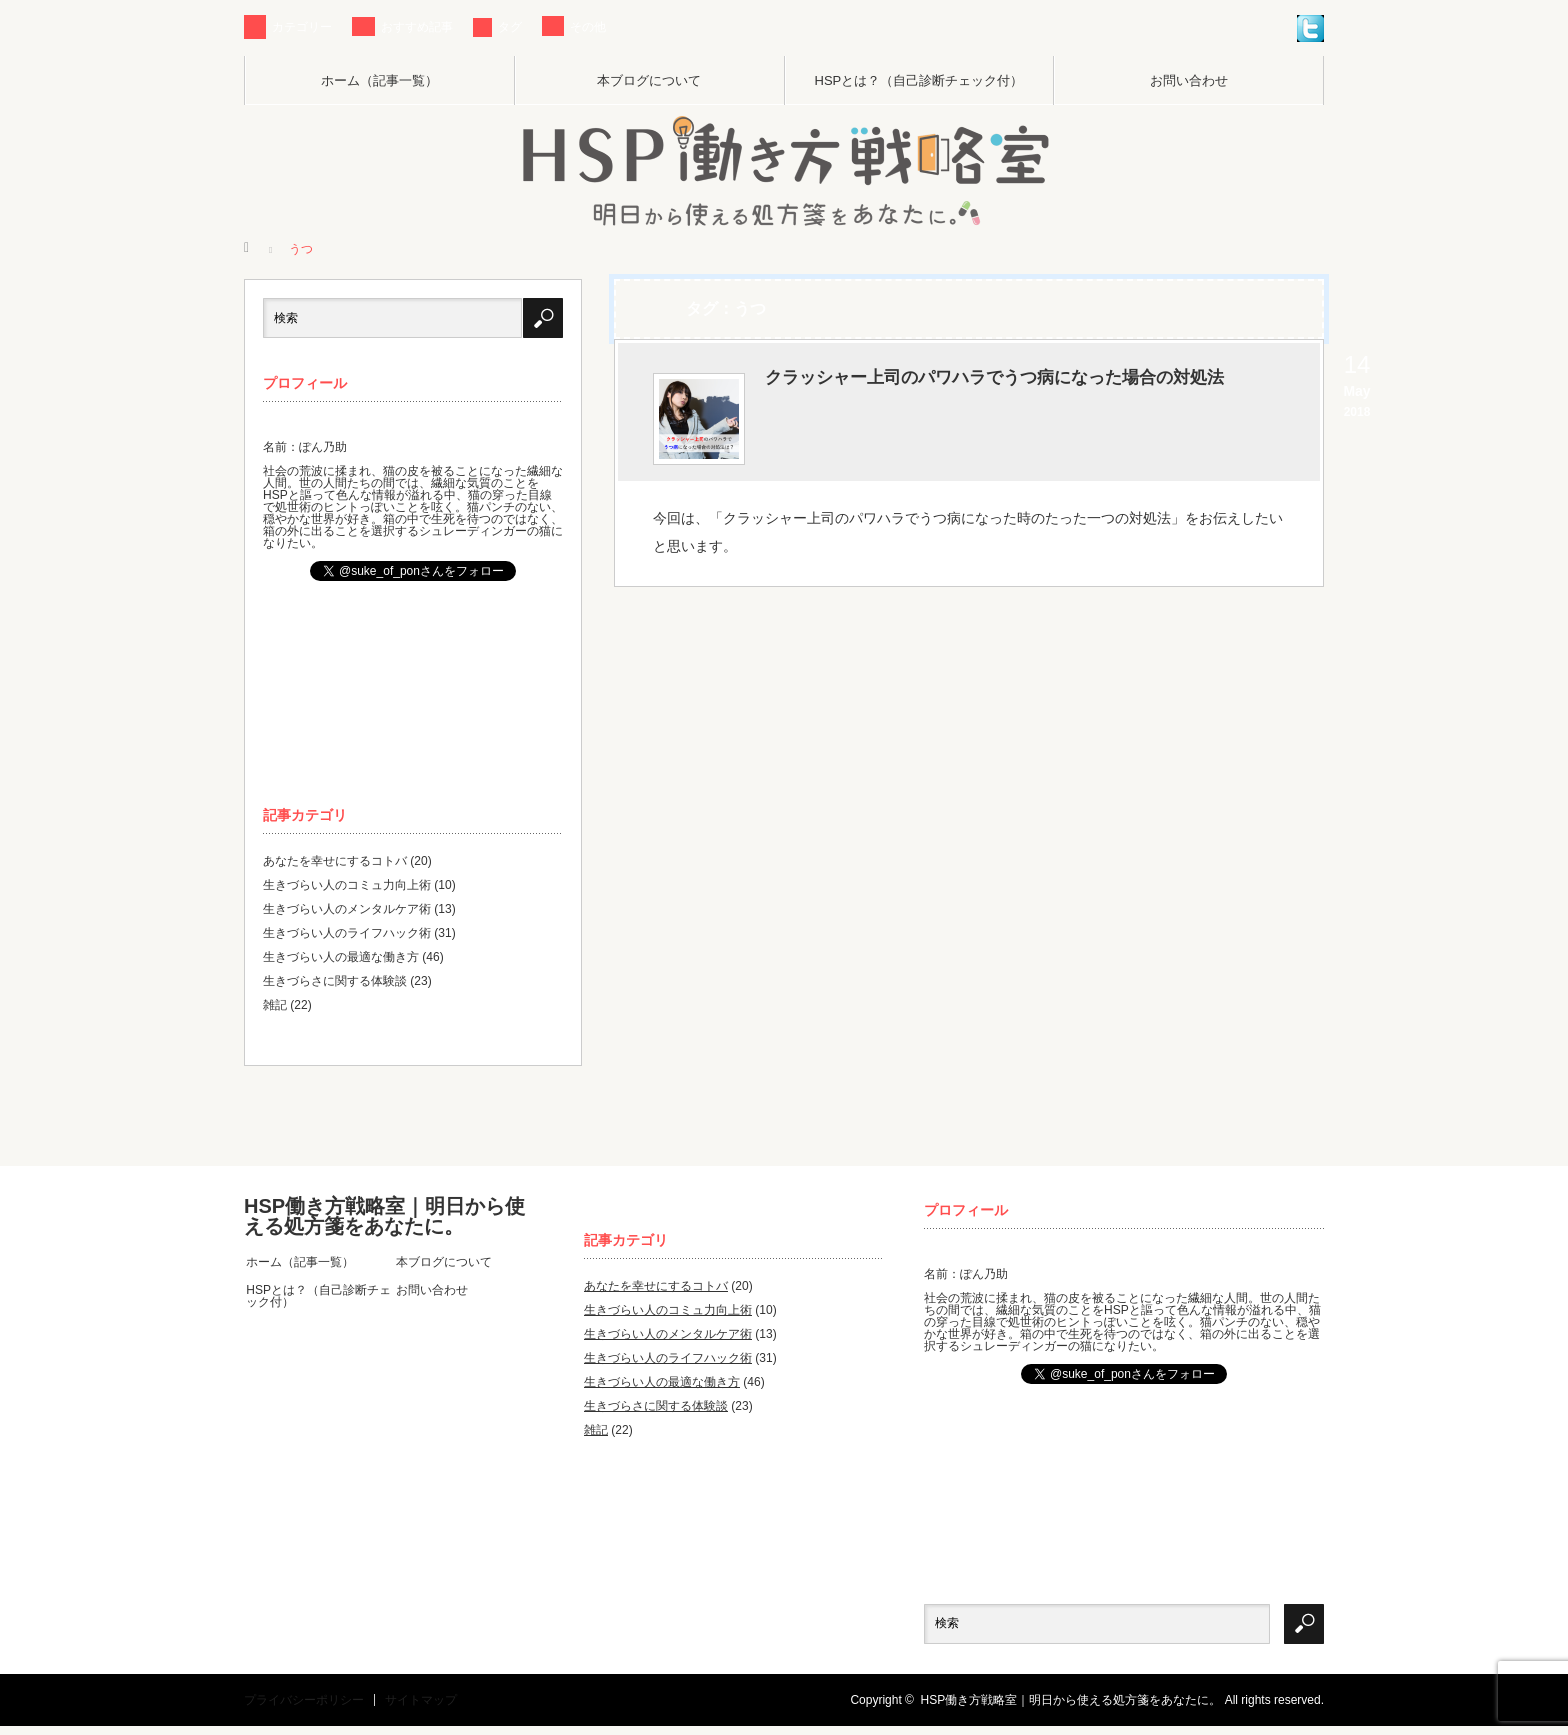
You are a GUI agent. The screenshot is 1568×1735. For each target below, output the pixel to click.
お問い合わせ (1189, 80)
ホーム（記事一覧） (379, 80)
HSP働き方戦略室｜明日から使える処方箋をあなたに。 (384, 1220)
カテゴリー (302, 27)
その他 (588, 27)
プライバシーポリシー (304, 1709)
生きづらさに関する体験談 (335, 985)
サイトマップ (421, 1709)
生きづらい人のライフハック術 (347, 937)
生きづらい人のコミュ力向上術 (347, 889)
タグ (510, 27)
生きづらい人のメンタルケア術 (347, 913)
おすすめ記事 (417, 27)
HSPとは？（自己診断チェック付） (919, 80)
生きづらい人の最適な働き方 (341, 961)
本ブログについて (649, 80)
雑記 (275, 1009)
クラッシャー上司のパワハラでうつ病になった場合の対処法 (1025, 404)
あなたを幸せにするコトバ (335, 865)
